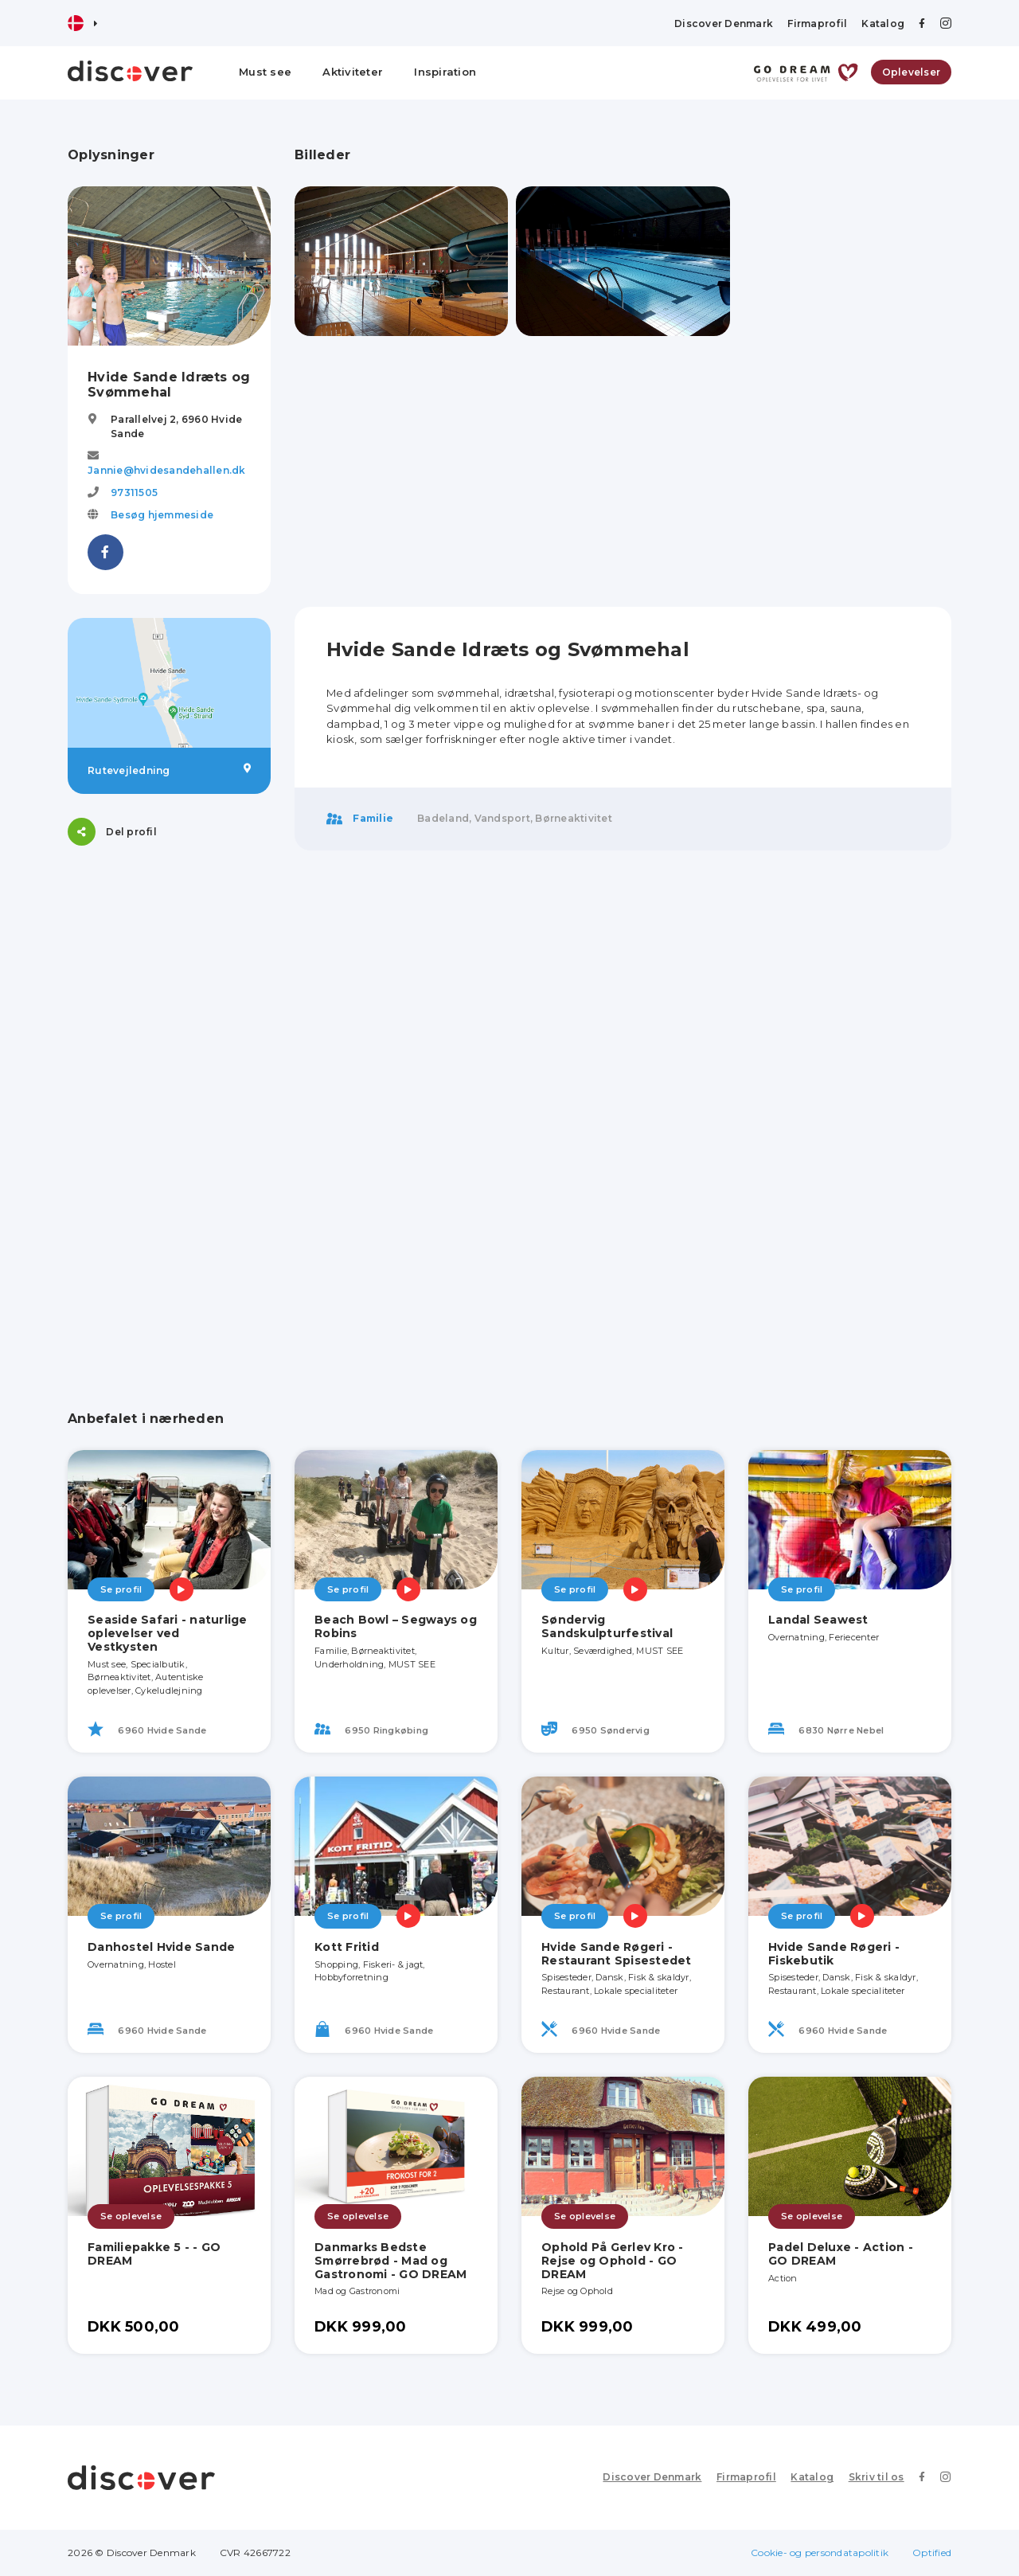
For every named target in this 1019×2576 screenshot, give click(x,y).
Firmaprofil (817, 23)
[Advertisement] (169, 1108)
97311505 (134, 492)
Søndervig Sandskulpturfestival (607, 1626)
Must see (265, 71)
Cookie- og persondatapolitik (819, 2552)
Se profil (121, 1589)
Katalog (882, 23)
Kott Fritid (346, 1947)
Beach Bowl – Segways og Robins (395, 1626)
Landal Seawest (818, 1619)
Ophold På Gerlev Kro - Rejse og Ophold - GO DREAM (612, 2260)
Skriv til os (877, 2477)
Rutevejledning (169, 770)
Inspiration (445, 71)
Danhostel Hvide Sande (161, 1947)
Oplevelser (911, 72)
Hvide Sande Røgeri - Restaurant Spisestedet (616, 1954)
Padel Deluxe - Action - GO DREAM (840, 2254)
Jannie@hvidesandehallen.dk (167, 470)
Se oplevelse (131, 2216)
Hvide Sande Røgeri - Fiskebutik (834, 1954)
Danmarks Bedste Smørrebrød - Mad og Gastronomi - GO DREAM (390, 2260)
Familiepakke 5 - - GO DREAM (154, 2254)
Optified (931, 2552)
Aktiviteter (352, 71)
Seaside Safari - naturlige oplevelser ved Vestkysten (168, 1633)
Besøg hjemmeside (162, 515)
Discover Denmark (723, 23)
